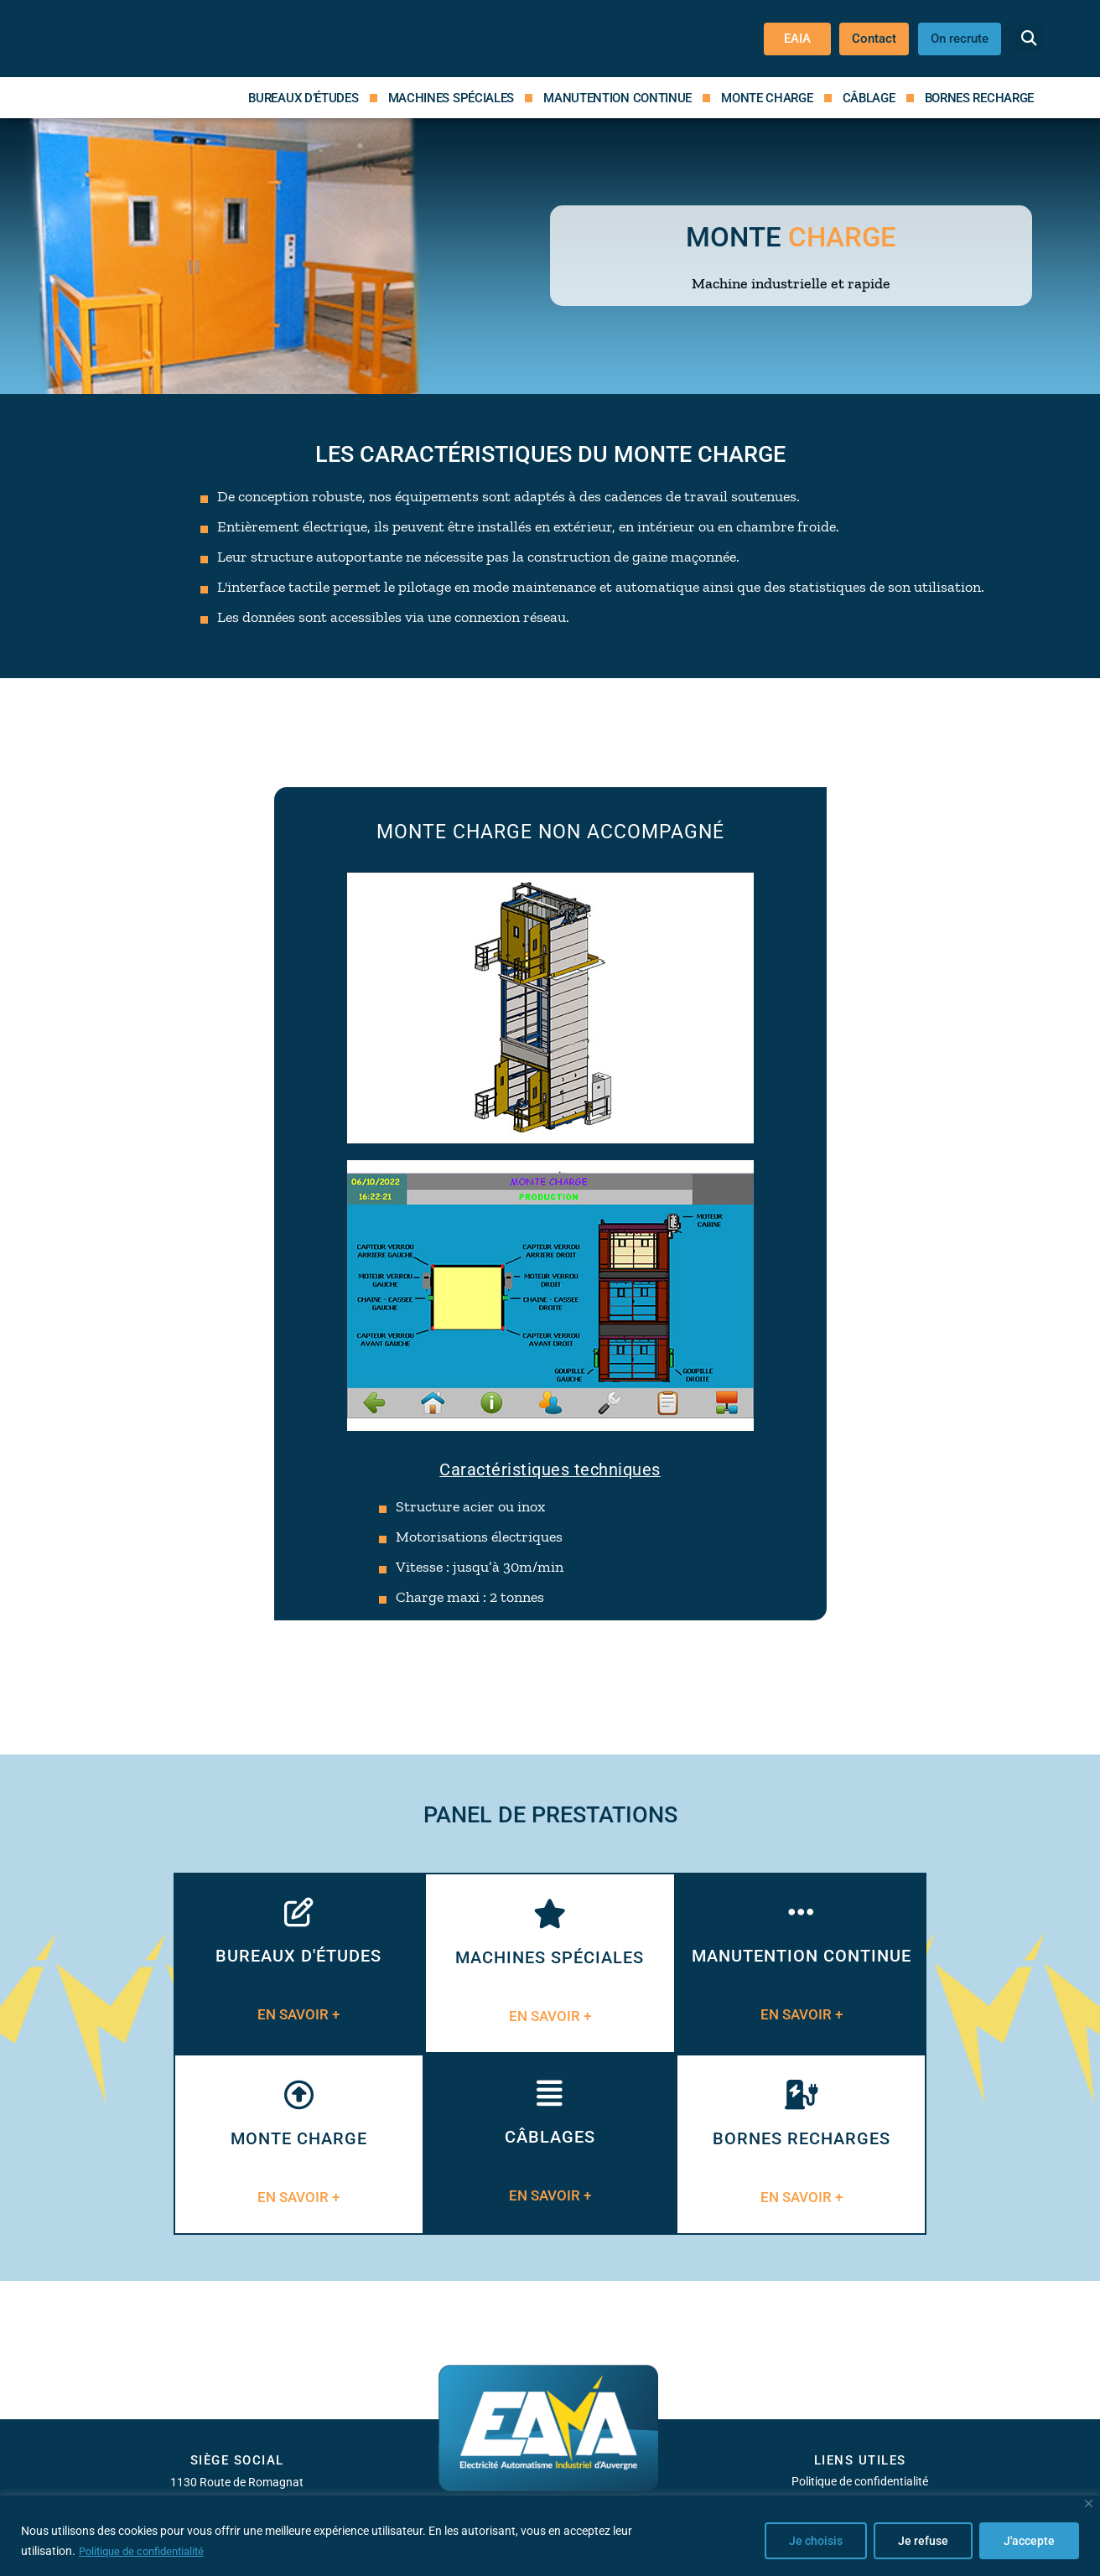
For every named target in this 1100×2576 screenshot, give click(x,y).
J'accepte (1029, 2541)
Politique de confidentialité (147, 2551)
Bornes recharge (980, 98)
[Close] (1088, 2504)
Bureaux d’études (303, 98)
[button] (1029, 39)
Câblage (869, 98)
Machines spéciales (451, 98)
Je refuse (923, 2541)
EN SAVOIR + (298, 2015)
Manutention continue (617, 98)
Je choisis (816, 2541)
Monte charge (766, 98)
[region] (550, 2536)
